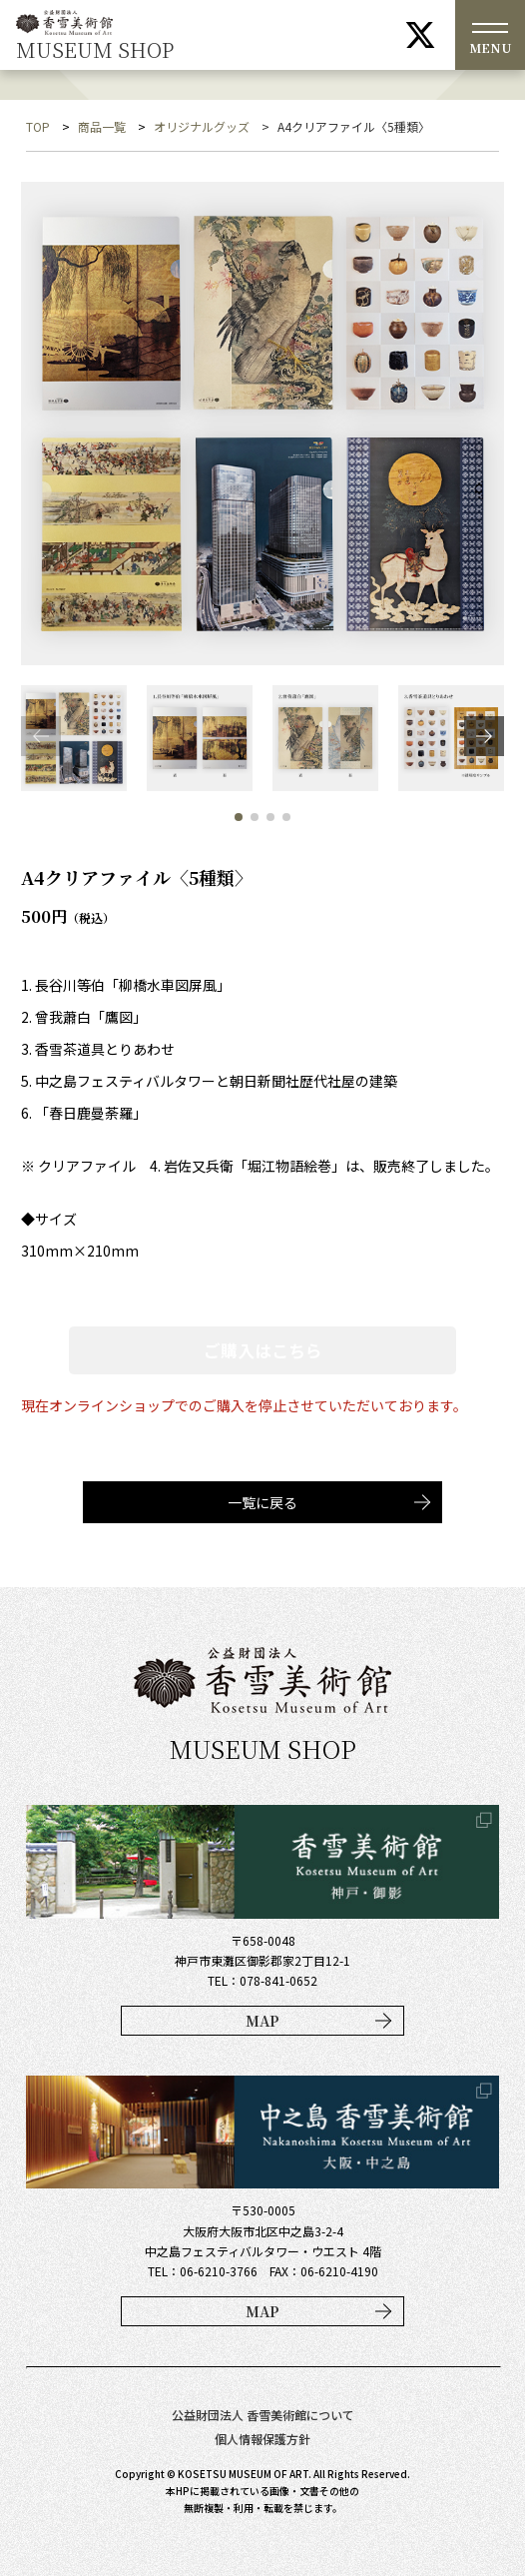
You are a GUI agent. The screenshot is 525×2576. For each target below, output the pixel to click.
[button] (484, 736)
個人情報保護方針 (262, 2438)
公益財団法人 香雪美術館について (263, 2414)
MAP (262, 2021)
